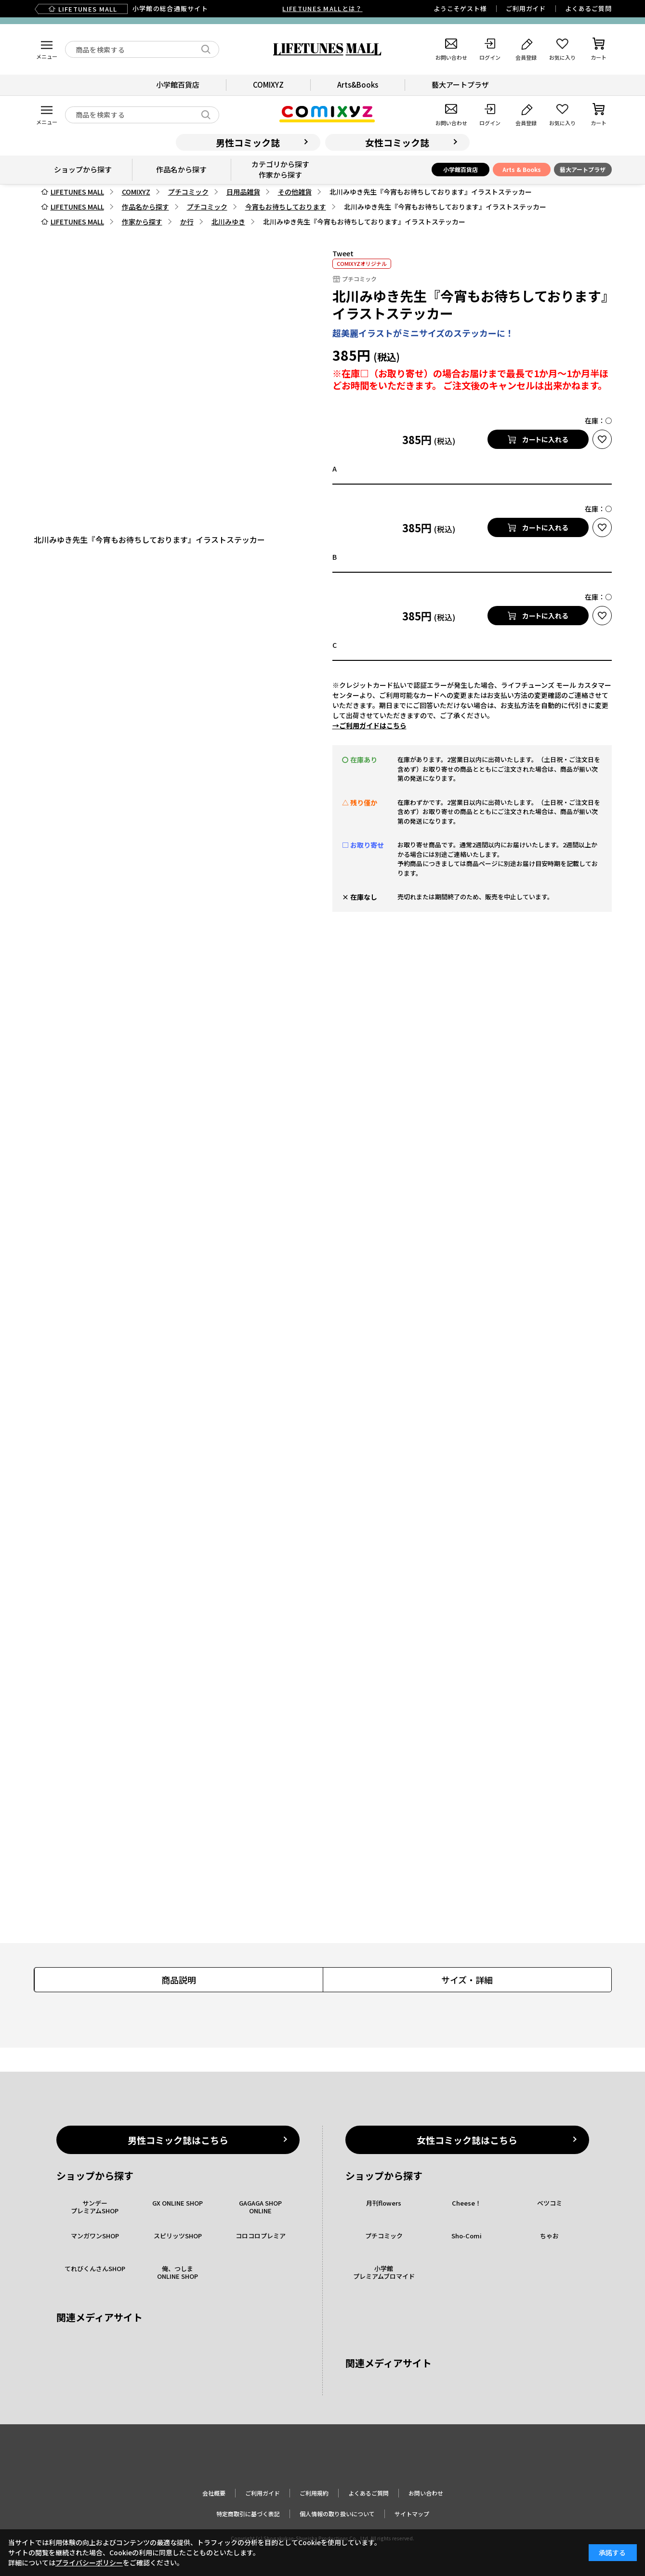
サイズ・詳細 (467, 1979)
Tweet (343, 253)
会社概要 (213, 2493)
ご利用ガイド (526, 8)
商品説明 (178, 1979)
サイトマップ (412, 2514)
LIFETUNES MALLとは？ (322, 8)
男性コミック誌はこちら (178, 2139)
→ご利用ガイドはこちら (369, 725)
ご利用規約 (314, 2493)
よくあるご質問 (588, 8)
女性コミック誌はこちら (467, 2139)
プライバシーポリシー (89, 2562)
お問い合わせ (425, 2493)
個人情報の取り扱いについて (337, 2514)
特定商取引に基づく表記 (248, 2514)
